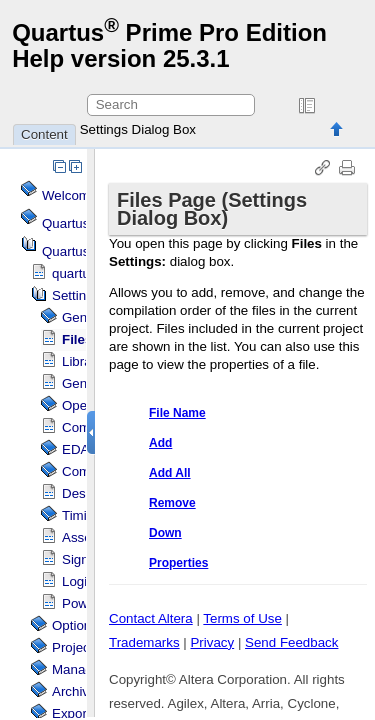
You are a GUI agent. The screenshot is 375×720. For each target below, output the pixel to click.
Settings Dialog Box (138, 129)
